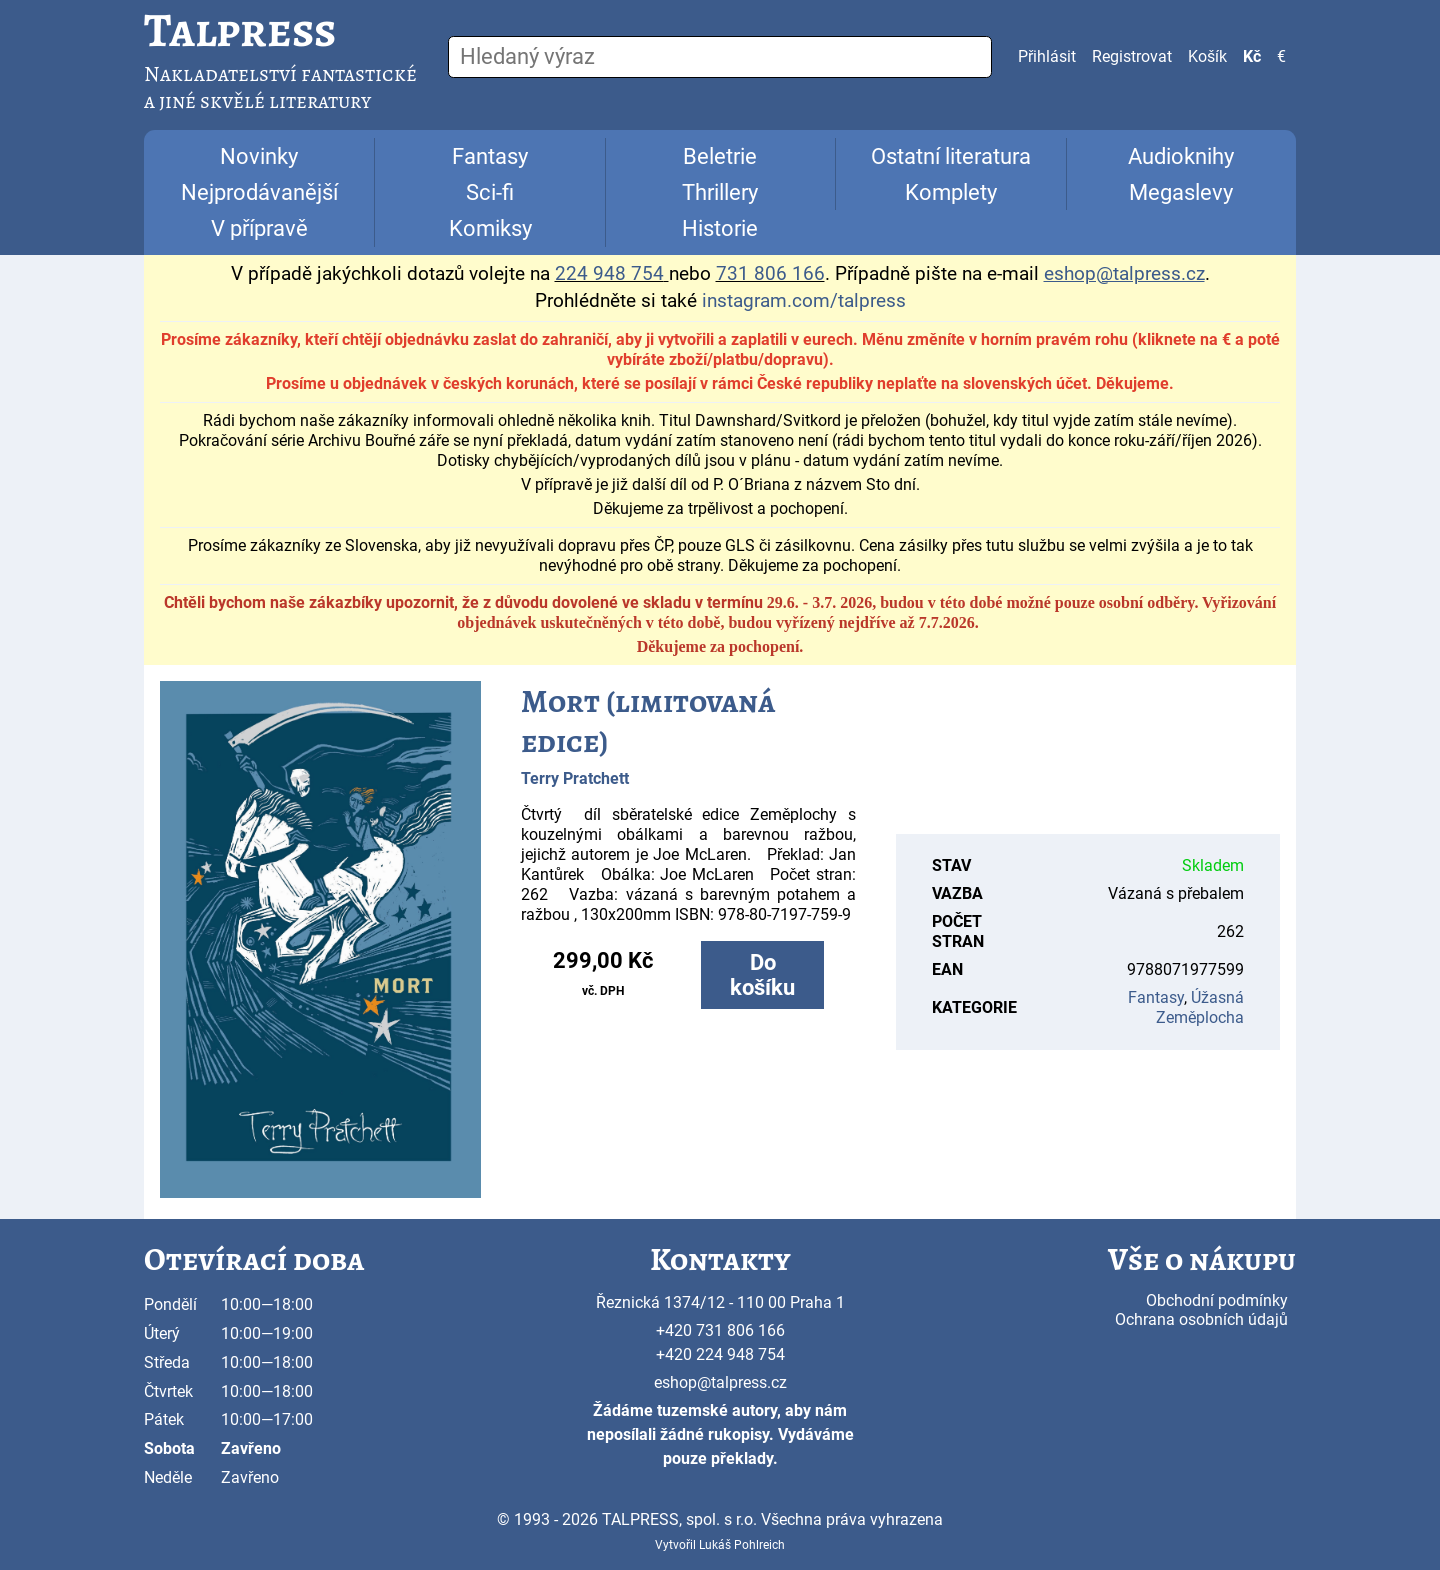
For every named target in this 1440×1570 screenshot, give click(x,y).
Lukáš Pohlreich (742, 1545)
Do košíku (762, 975)
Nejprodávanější (259, 192)
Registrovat (1132, 56)
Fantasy (490, 156)
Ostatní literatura (951, 156)
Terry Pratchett (575, 778)
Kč (1252, 56)
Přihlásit (1047, 56)
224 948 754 (609, 274)
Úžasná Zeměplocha (1200, 1007)
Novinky (259, 156)
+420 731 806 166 (720, 1330)
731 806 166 (770, 274)
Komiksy (490, 228)
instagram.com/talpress (804, 301)
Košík (1207, 56)
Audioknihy (1181, 156)
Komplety (951, 192)
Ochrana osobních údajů (1201, 1319)
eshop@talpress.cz (720, 1382)
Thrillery (720, 192)
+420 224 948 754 (720, 1354)
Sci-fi (490, 192)
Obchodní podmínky (1217, 1300)
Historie (720, 228)
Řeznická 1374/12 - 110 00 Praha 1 (720, 1302)
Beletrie (720, 156)
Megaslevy (1181, 192)
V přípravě (259, 228)
